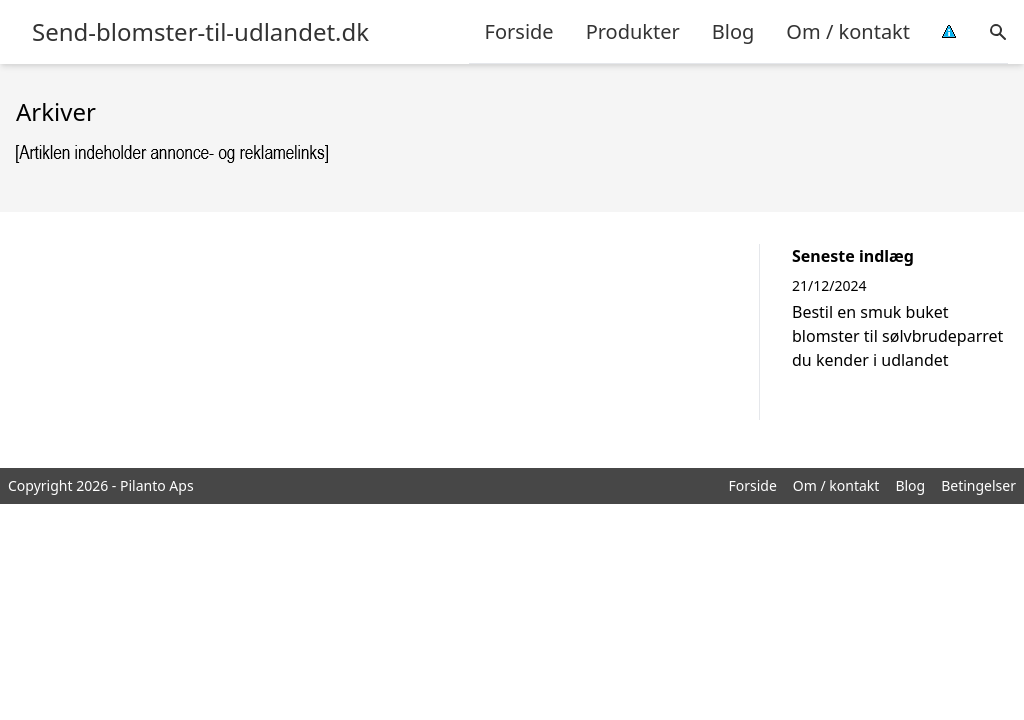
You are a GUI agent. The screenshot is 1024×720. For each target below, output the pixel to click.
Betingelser (978, 485)
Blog (733, 31)
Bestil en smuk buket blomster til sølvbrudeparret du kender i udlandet (897, 336)
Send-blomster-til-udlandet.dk (200, 32)
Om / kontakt (848, 31)
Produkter (633, 31)
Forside (519, 31)
